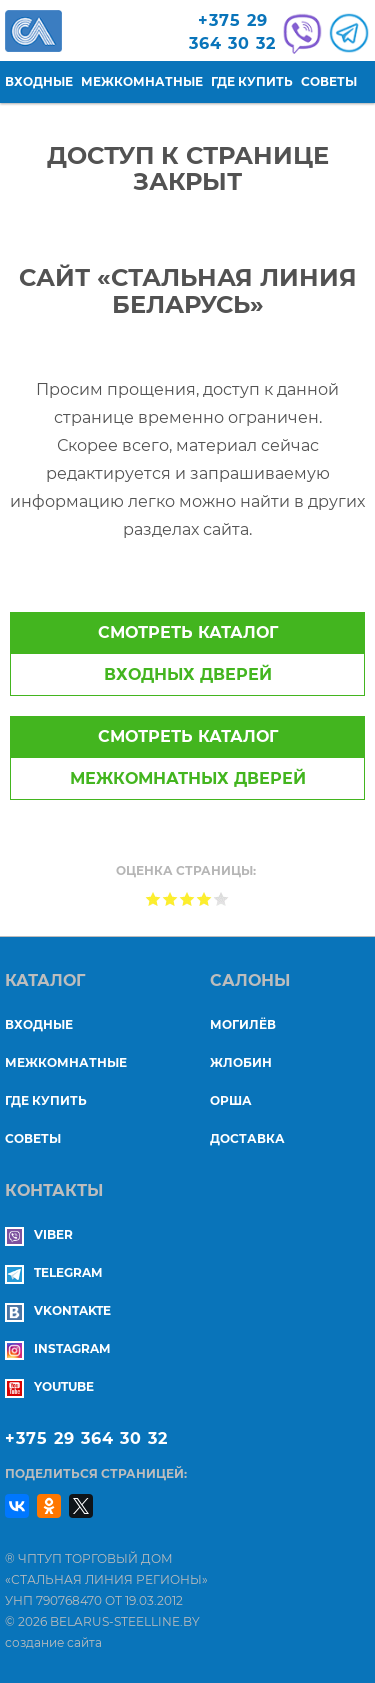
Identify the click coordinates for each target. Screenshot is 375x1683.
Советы (329, 81)
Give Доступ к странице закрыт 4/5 (204, 898)
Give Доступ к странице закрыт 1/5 (153, 898)
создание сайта (53, 1642)
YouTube (49, 1386)
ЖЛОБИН (241, 1062)
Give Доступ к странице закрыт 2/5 (170, 898)
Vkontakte (58, 1310)
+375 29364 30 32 (232, 32)
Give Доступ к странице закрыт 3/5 (187, 898)
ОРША (231, 1100)
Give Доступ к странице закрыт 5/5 (221, 898)
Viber (39, 1234)
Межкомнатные (142, 81)
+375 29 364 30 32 (86, 1438)
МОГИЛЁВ (243, 1024)
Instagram (57, 1348)
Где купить (252, 81)
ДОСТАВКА (247, 1138)
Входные (39, 81)
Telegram (53, 1272)
